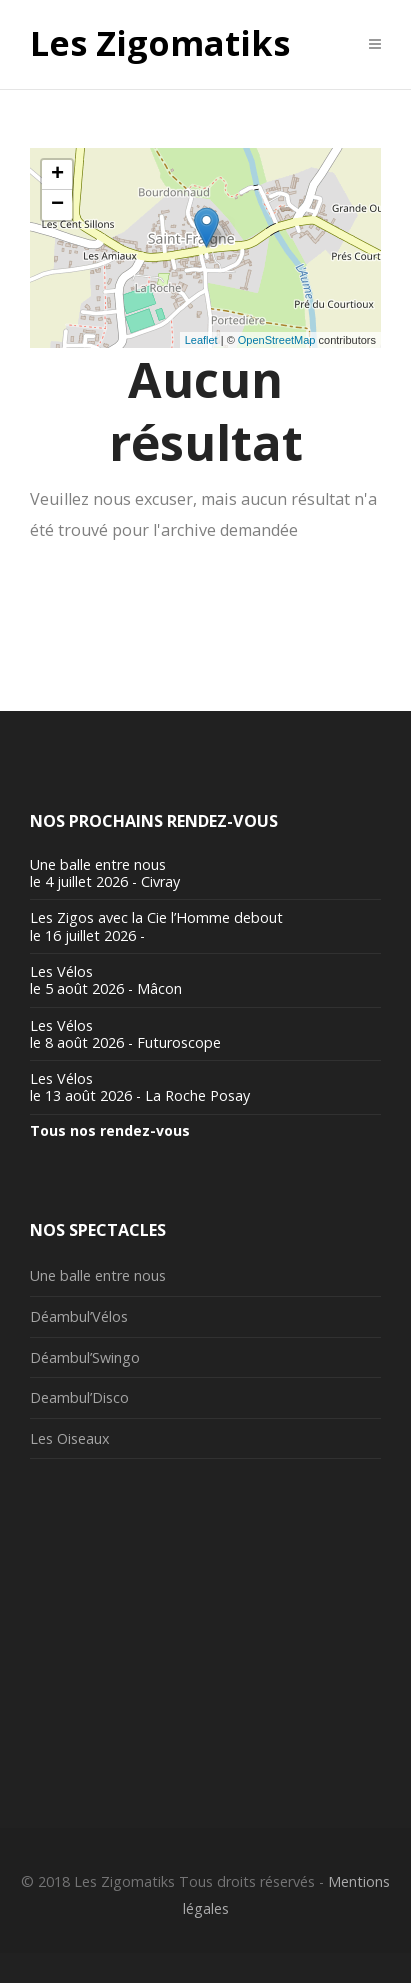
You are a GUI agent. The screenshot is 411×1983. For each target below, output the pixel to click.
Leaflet (201, 340)
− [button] (57, 205)
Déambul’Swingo (85, 1357)
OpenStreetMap (277, 340)
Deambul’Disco (79, 1397)
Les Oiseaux (70, 1438)
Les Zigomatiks (160, 44)
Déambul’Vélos (79, 1316)
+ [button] (57, 175)
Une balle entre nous (98, 1275)
